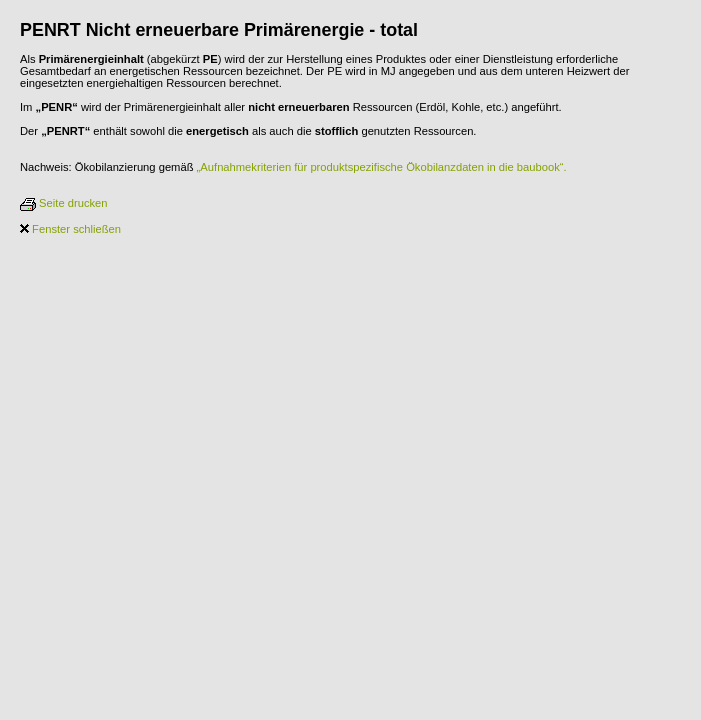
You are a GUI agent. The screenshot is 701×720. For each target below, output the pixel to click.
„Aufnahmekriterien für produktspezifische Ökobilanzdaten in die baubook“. (382, 167)
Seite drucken (64, 203)
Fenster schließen (70, 229)
